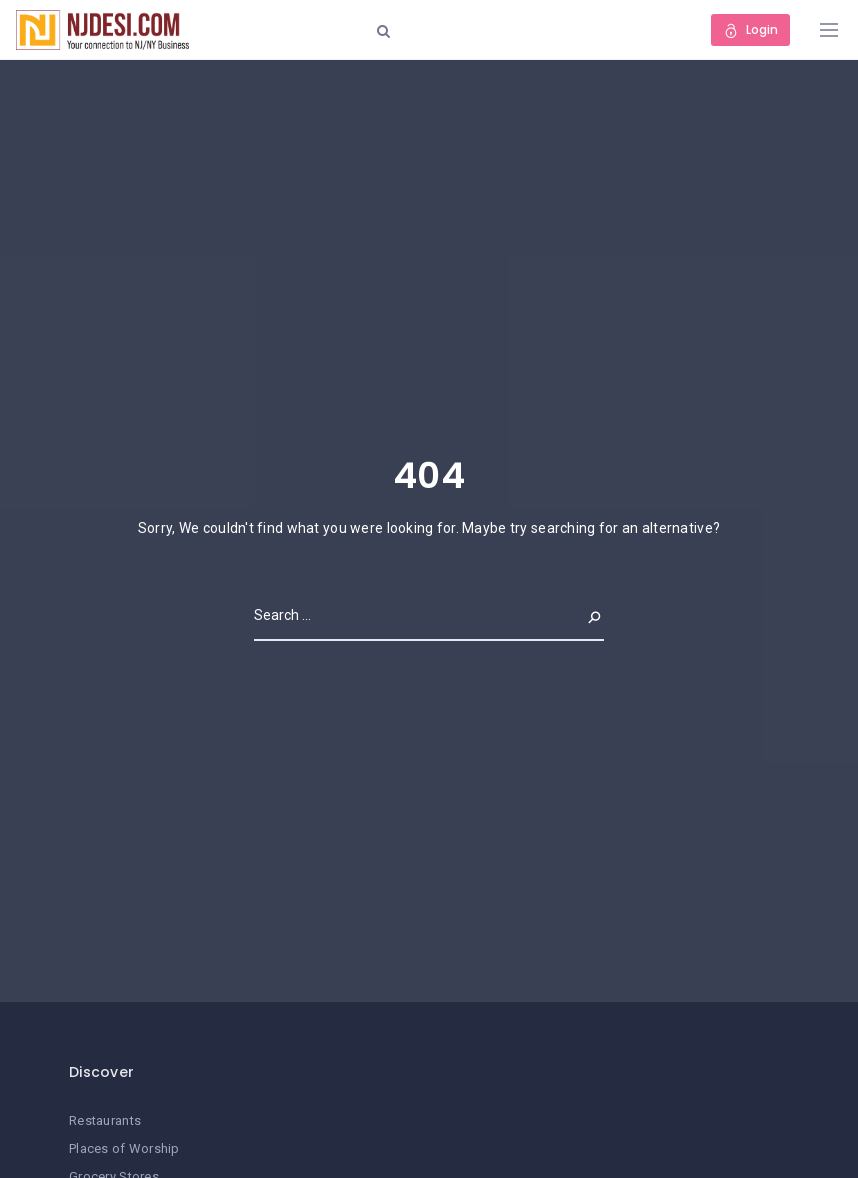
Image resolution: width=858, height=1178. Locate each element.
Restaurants (105, 1120)
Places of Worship (124, 1148)
